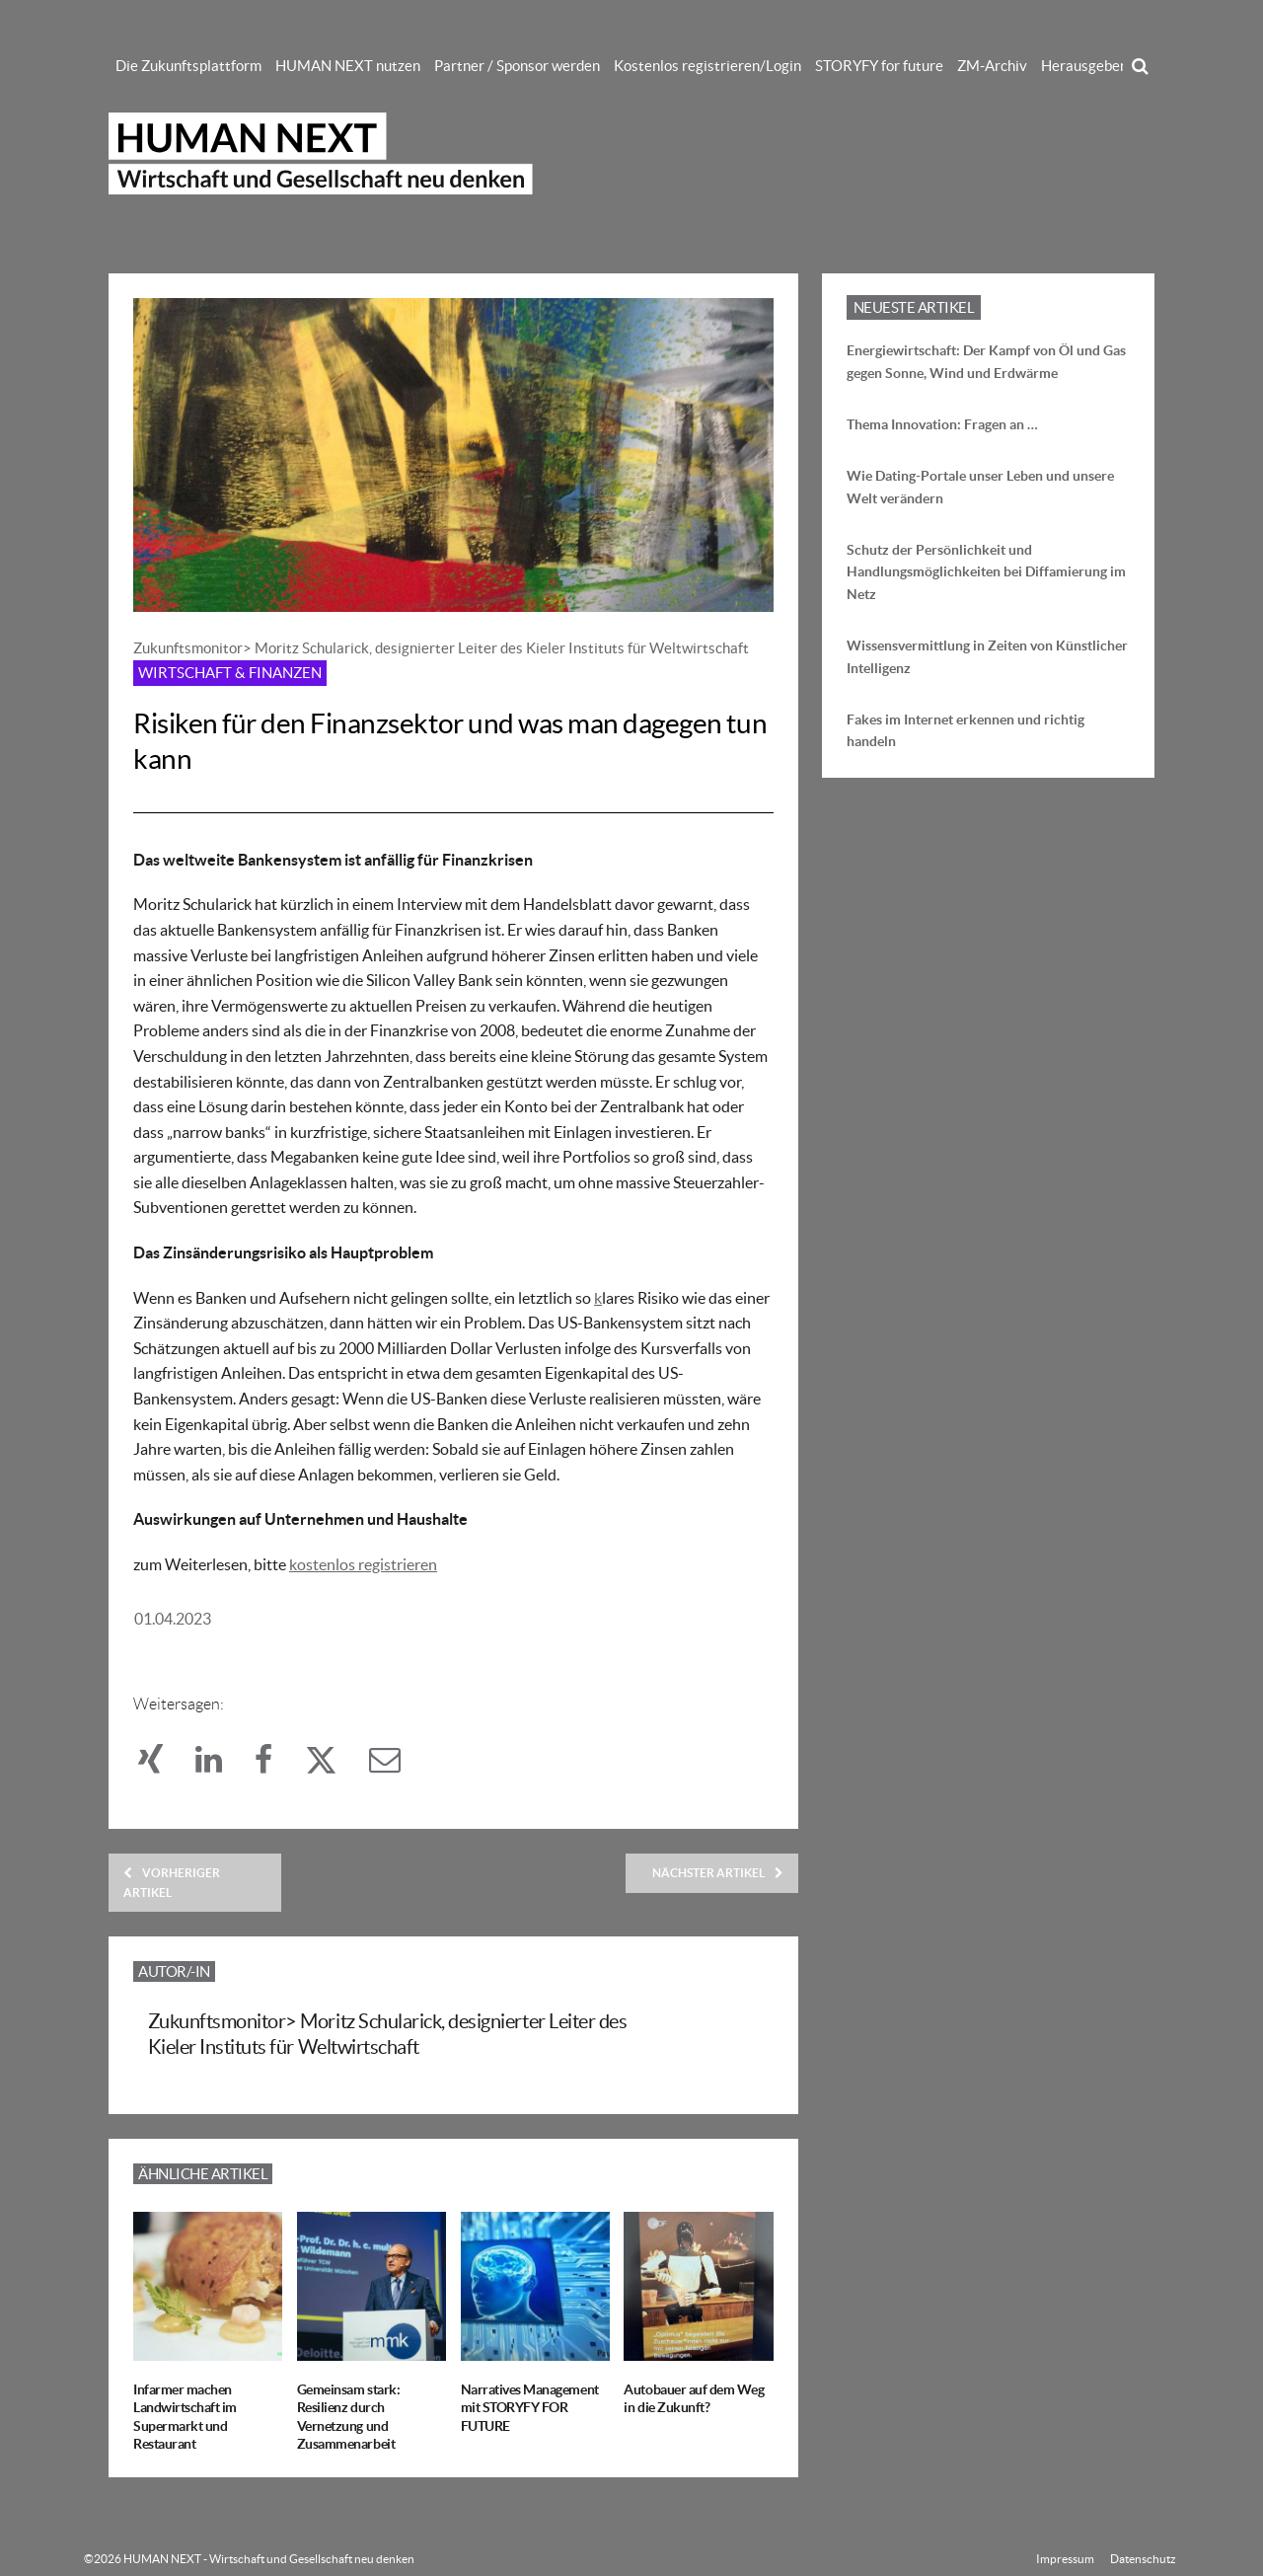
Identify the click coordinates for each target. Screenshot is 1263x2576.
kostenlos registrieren (363, 1564)
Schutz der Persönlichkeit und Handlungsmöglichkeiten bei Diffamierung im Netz (986, 572)
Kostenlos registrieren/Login (707, 65)
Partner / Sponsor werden (517, 65)
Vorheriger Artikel (171, 1882)
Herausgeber (1083, 65)
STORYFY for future (879, 65)
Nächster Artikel (717, 1872)
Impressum (1065, 2558)
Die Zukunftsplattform (188, 65)
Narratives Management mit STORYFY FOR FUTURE (530, 2407)
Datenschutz (1143, 2558)
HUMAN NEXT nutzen (347, 65)
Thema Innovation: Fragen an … (942, 424)
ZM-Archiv (992, 65)
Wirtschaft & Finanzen (230, 672)
